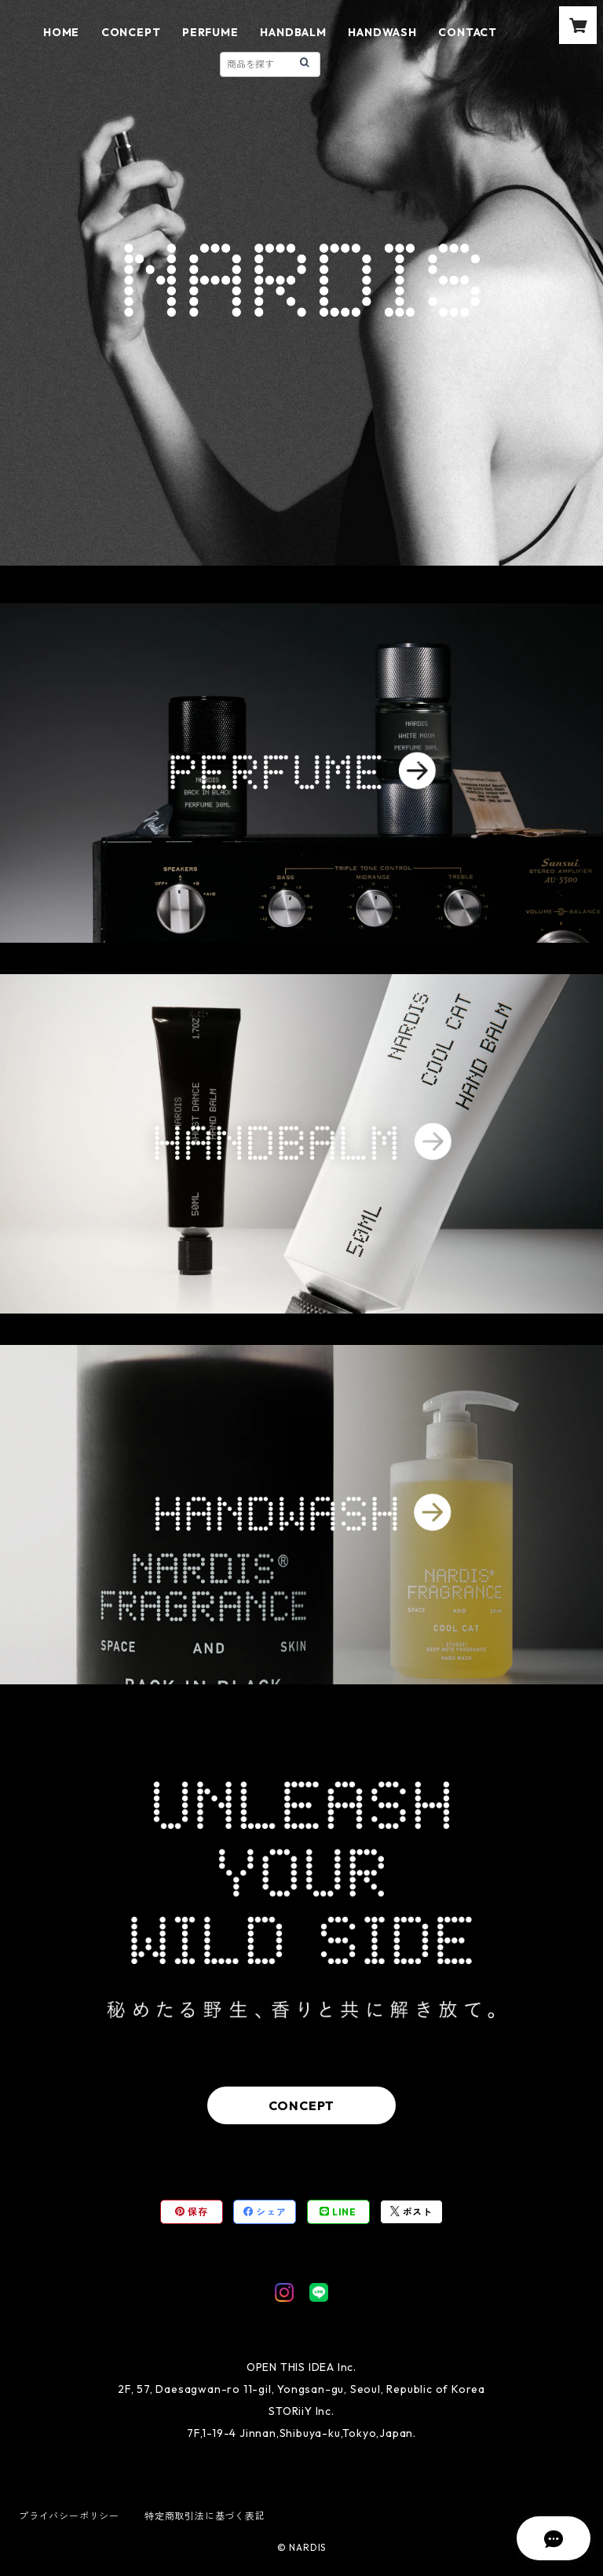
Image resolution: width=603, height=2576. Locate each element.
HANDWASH (382, 32)
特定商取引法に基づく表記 (204, 2516)
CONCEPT (131, 32)
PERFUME (210, 32)
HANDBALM (293, 32)
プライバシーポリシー (69, 2516)
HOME (61, 32)
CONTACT (467, 32)
